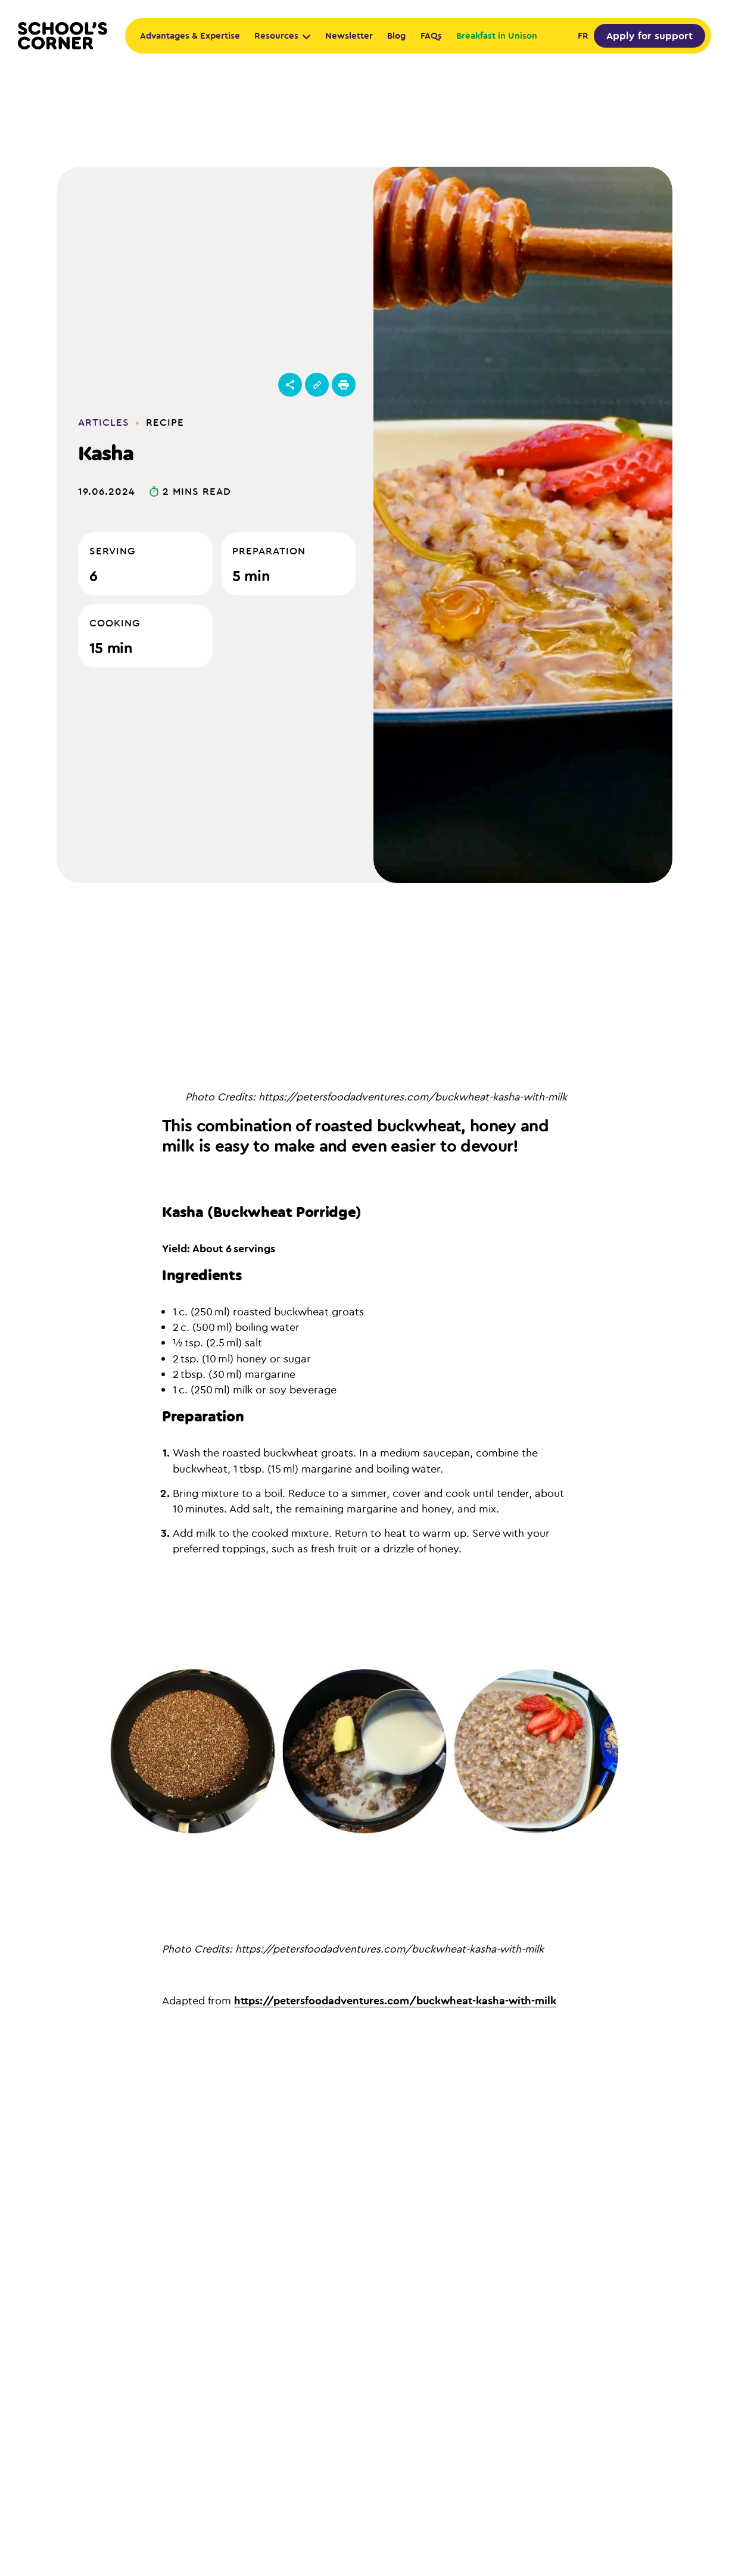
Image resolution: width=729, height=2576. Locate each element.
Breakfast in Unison (496, 35)
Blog (396, 35)
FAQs (431, 35)
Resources (282, 35)
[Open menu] (290, 385)
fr (583, 35)
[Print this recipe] (344, 385)
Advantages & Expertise (190, 35)
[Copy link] (317, 385)
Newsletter (349, 35)
